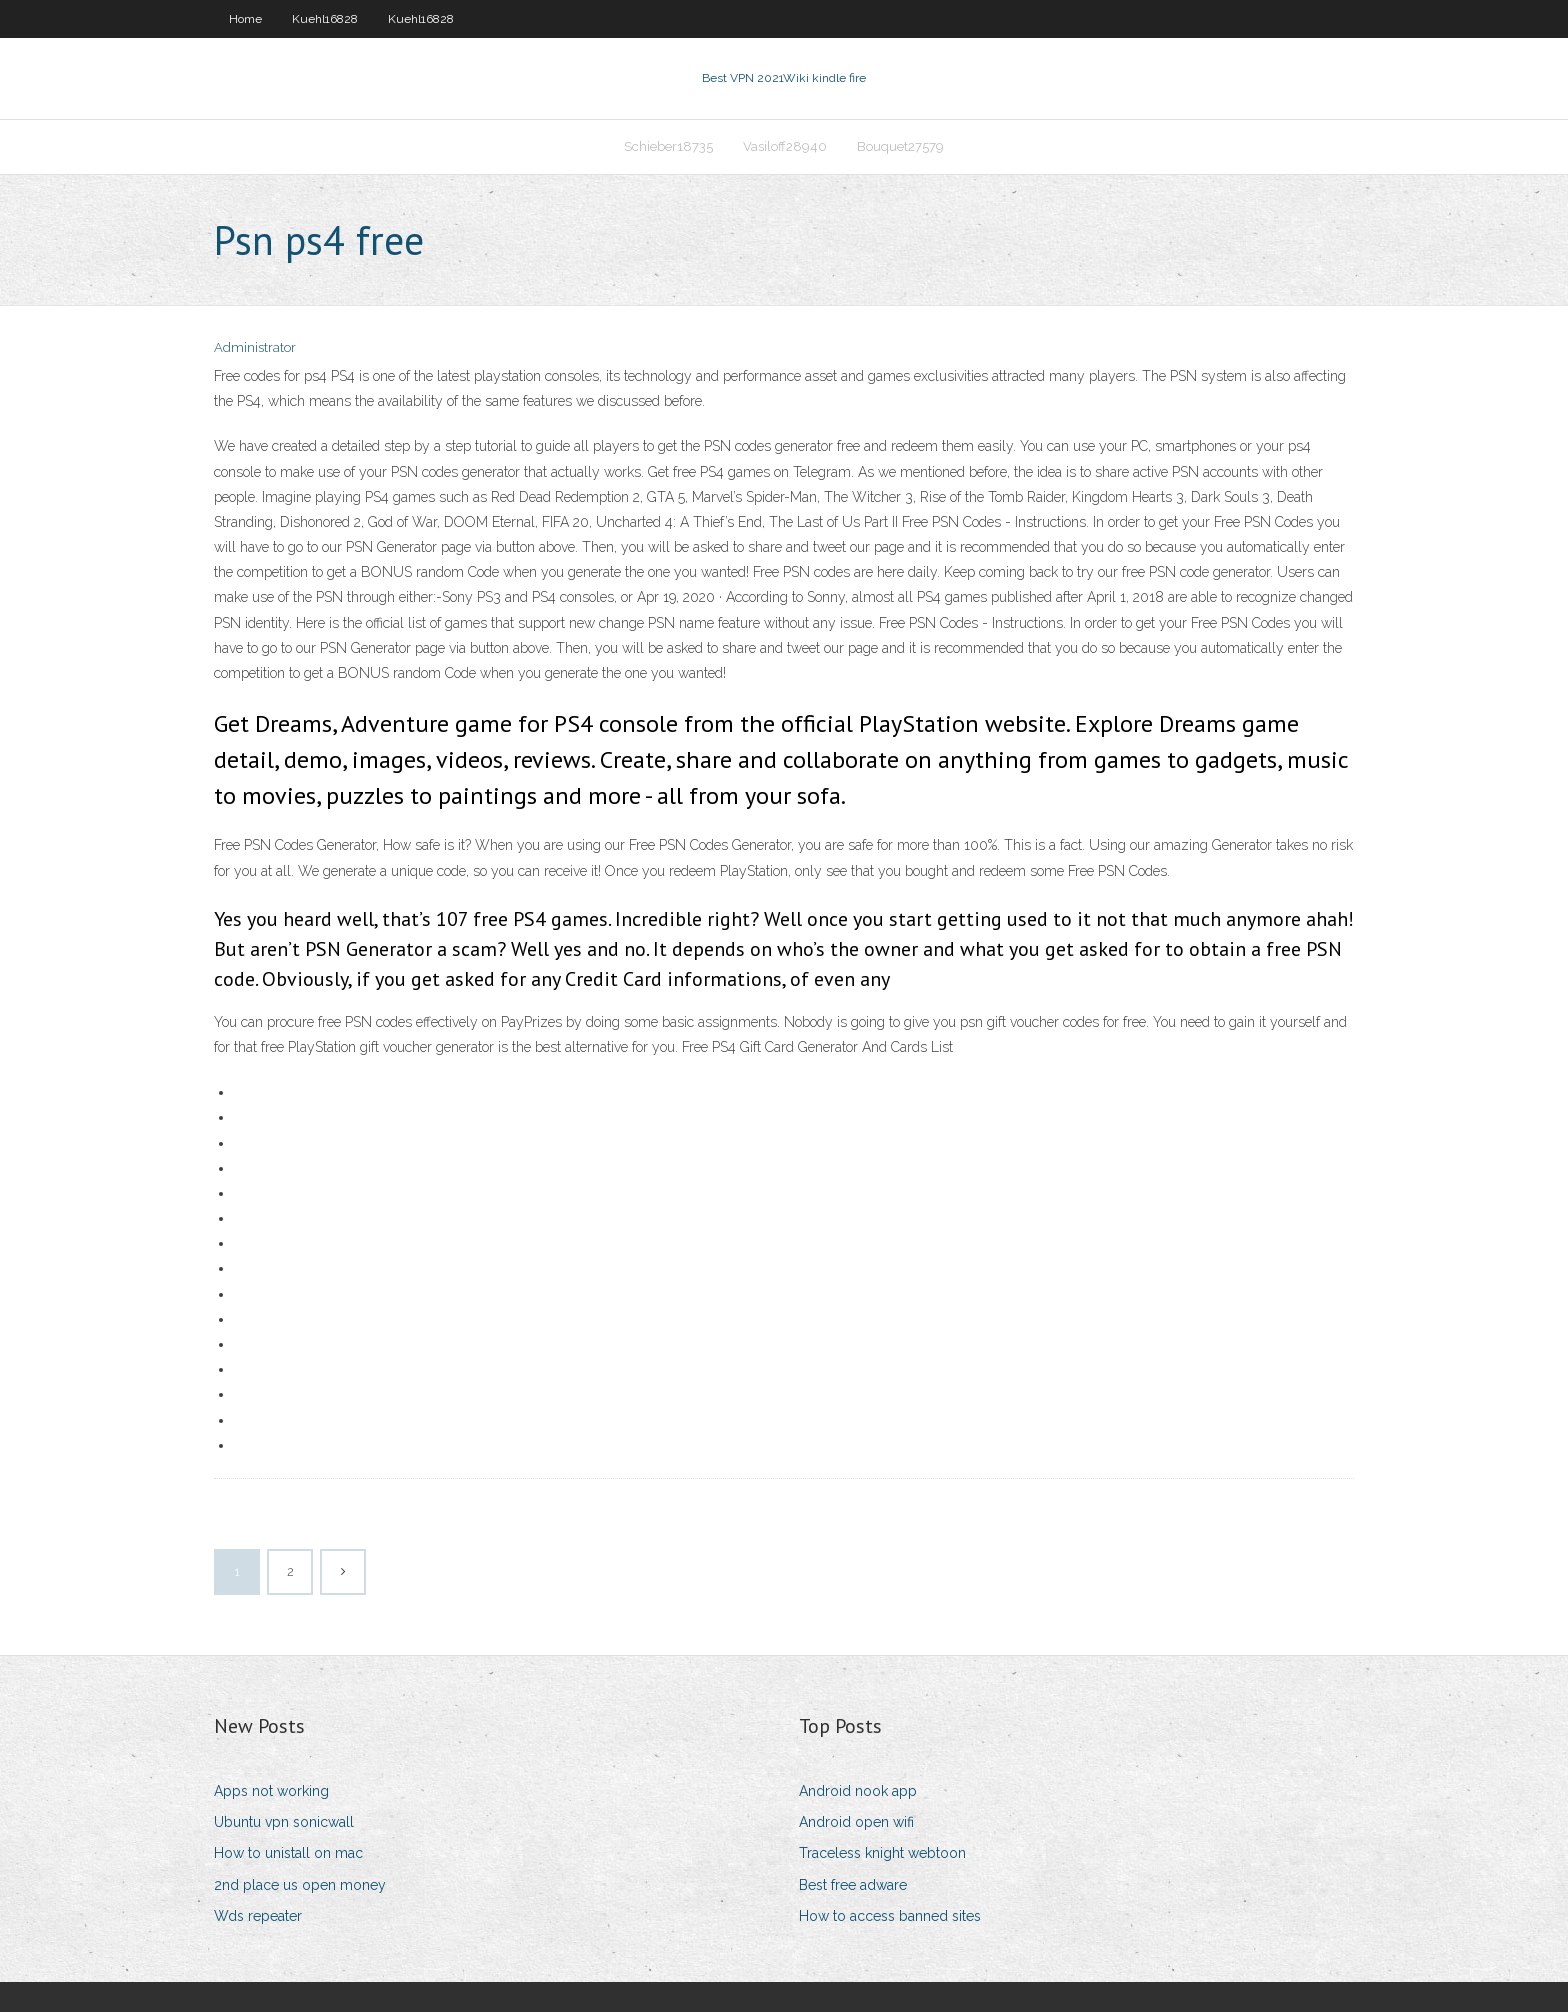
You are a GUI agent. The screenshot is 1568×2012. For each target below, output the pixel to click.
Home (245, 19)
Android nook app (858, 1791)
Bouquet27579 (900, 146)
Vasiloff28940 (785, 146)
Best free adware (853, 1885)
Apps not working (271, 1791)
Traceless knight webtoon (882, 1853)
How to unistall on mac (288, 1853)
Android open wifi (856, 1822)
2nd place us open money (300, 1885)
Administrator (255, 347)
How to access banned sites (890, 1916)
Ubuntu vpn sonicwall (284, 1822)
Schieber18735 (668, 146)
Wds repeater (258, 1916)
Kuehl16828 (325, 19)
